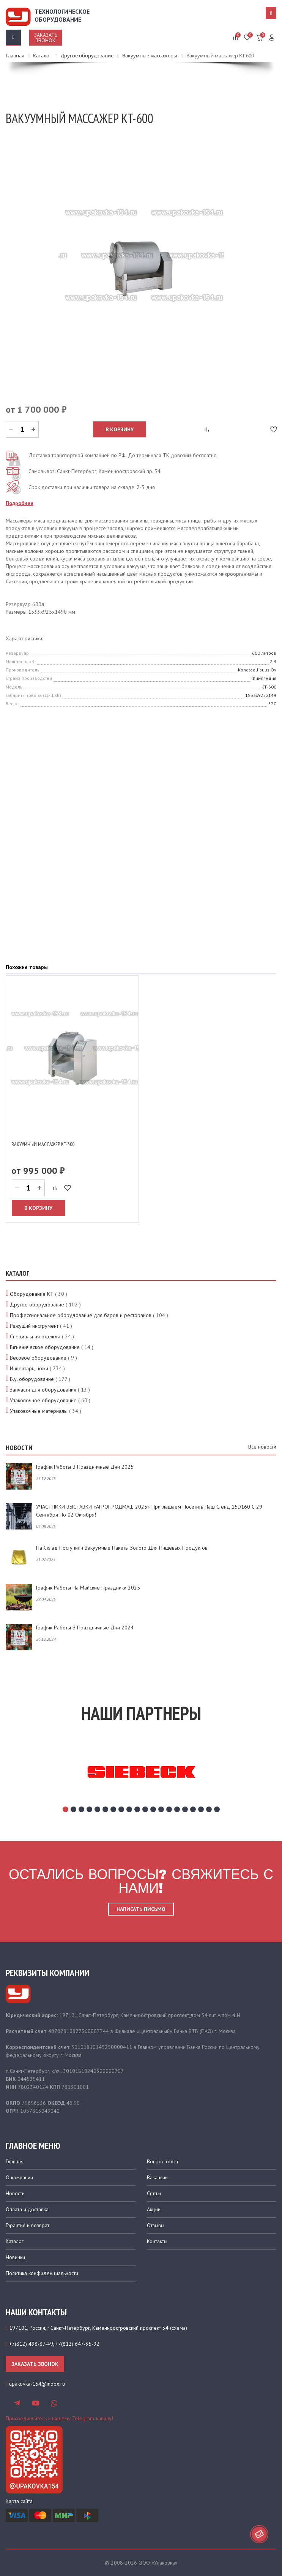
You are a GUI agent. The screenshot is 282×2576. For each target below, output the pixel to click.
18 (201, 1809)
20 (217, 1809)
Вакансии (157, 2177)
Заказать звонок (45, 38)
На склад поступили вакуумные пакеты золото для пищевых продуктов (122, 1547)
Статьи (154, 2193)
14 (169, 1809)
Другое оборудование (37, 1304)
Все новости (262, 1446)
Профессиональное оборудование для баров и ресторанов (80, 1315)
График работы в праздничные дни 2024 (85, 1627)
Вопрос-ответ (162, 2161)
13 (161, 1809)
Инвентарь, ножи (29, 1368)
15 (177, 1809)
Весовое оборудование (38, 1357)
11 (145, 1809)
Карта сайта (19, 2501)
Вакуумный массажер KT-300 (42, 1144)
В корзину (120, 429)
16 (185, 1809)
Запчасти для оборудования (43, 1389)
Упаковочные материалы (39, 1411)
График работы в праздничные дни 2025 (85, 1466)
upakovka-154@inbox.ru (37, 2383)
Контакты (157, 2241)
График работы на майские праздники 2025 (88, 1587)
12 (153, 1809)
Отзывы (155, 2225)
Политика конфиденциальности (42, 2273)
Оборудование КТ (32, 1293)
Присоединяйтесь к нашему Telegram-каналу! (59, 2418)
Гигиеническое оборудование (45, 1347)
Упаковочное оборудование (43, 1400)
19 (209, 1809)
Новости (15, 2193)
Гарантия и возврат (27, 2225)
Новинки (15, 2257)
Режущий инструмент (34, 1325)
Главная (15, 2161)
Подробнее (19, 503)
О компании (19, 2177)
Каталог (15, 2241)
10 (137, 1809)
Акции (154, 2209)
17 (193, 1809)
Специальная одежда (35, 1336)
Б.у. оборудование (32, 1379)
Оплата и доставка (27, 2209)
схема (179, 2327)
